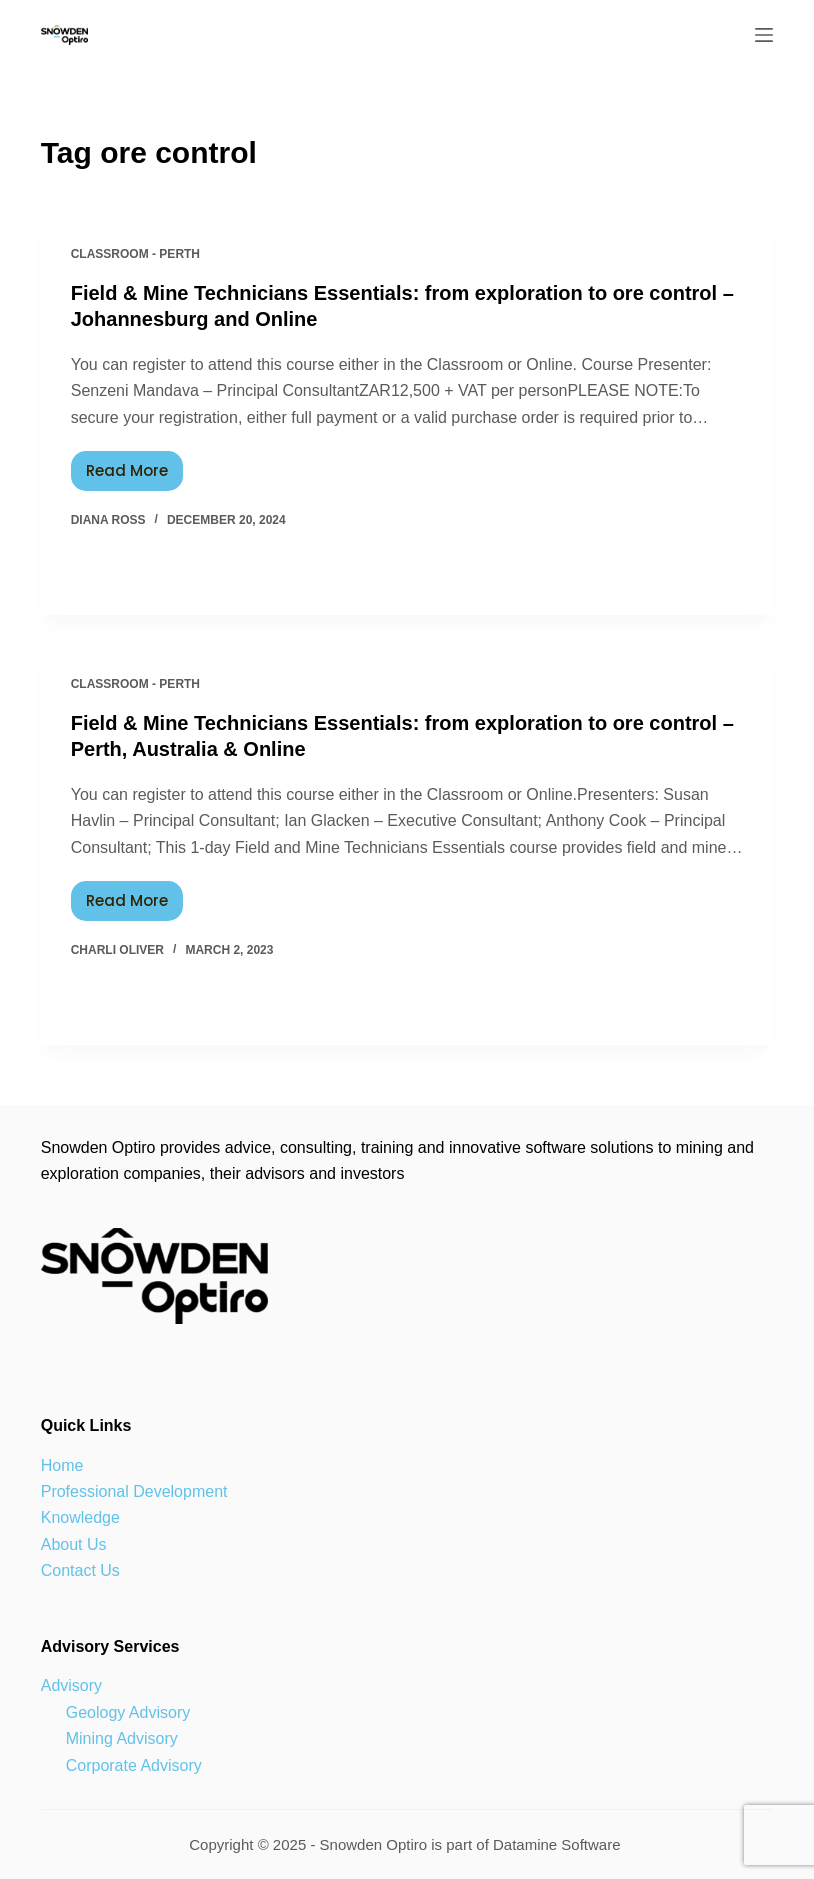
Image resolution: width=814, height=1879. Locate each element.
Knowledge (80, 1517)
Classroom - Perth (135, 254)
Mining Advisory (122, 1738)
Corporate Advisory (134, 1765)
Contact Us (80, 1570)
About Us (74, 1544)
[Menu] (764, 35)
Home (62, 1465)
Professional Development (134, 1491)
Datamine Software (559, 1844)
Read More (134, 466)
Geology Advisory (128, 1712)
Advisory (71, 1685)
